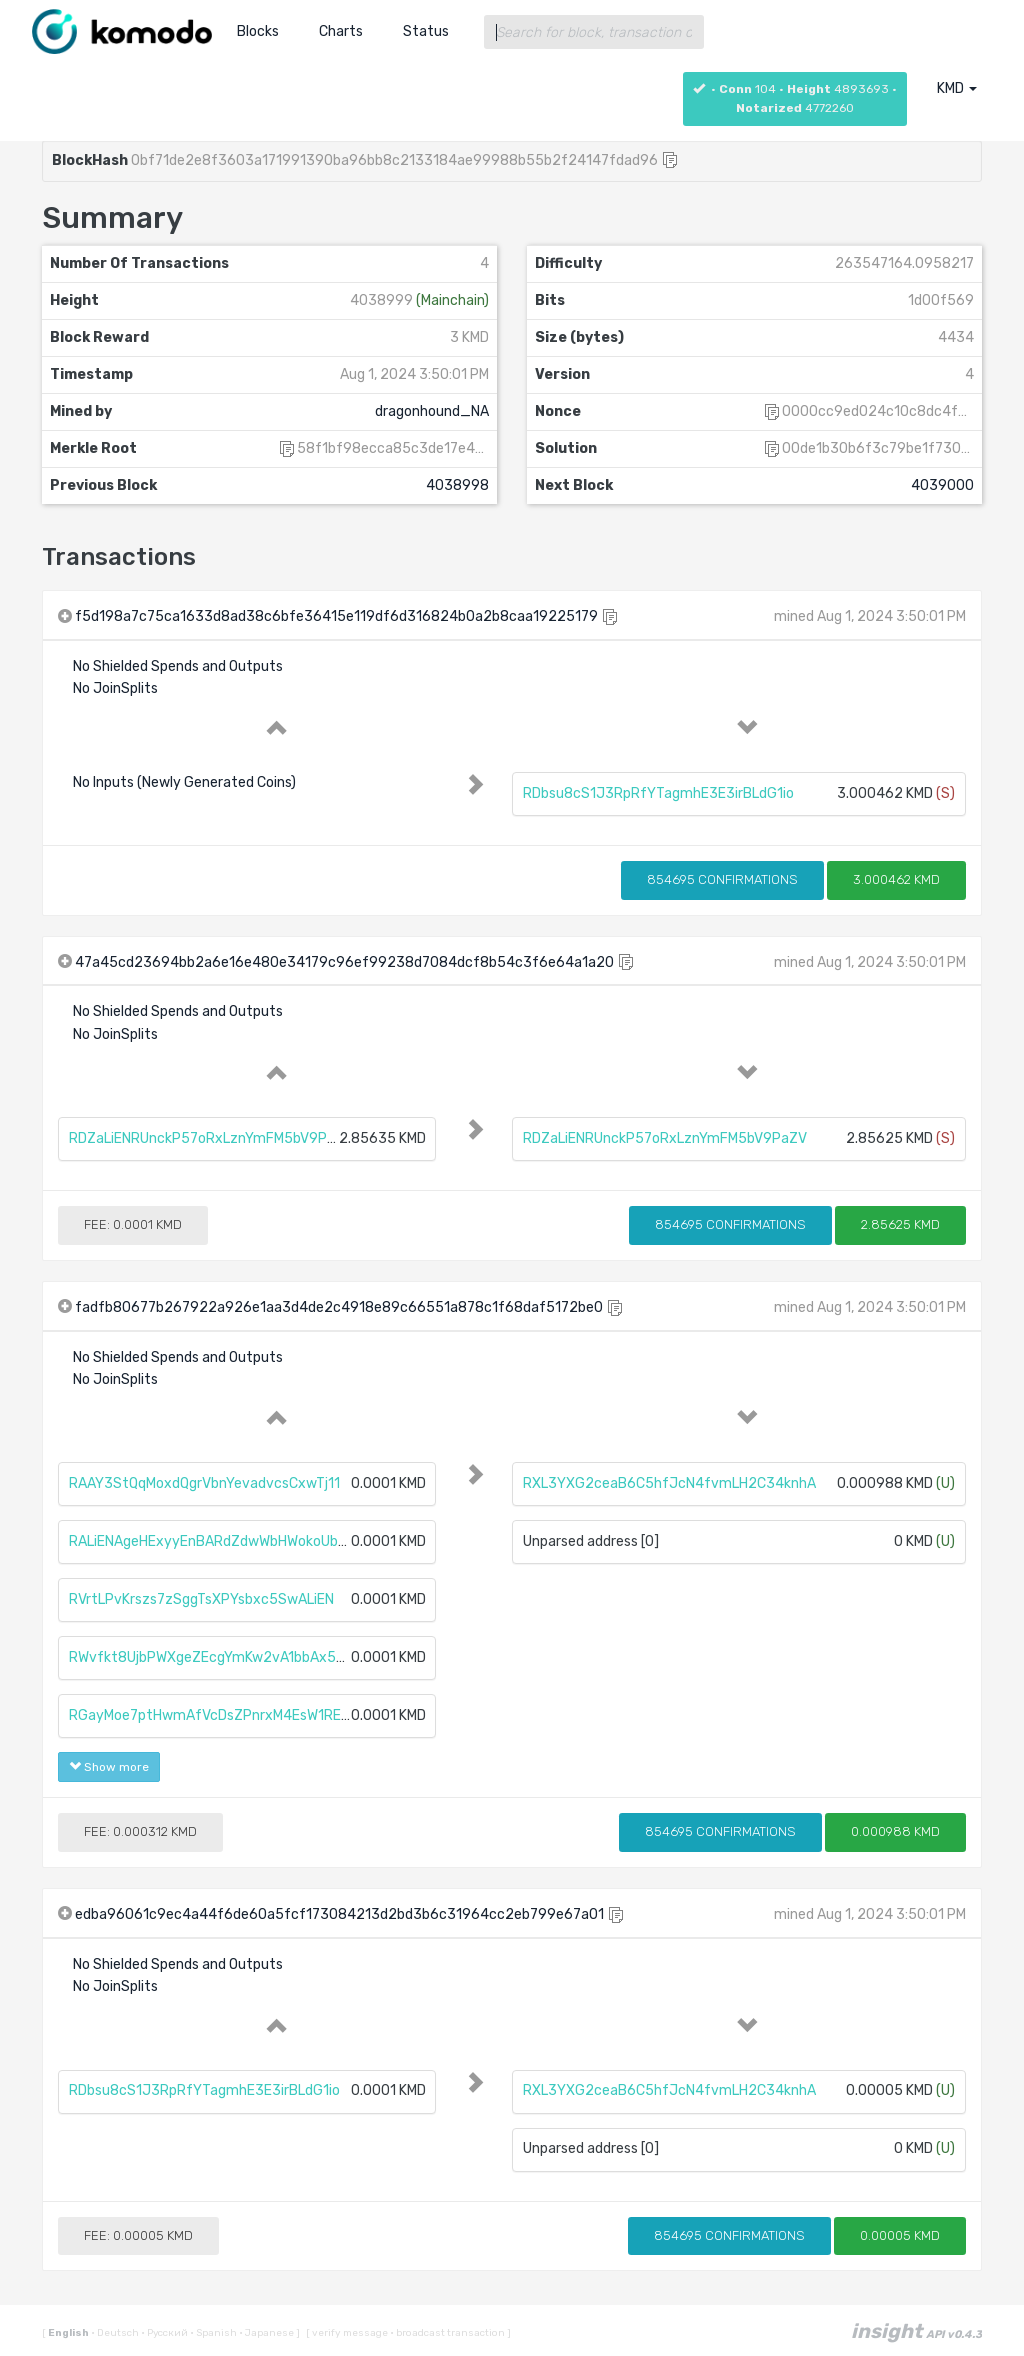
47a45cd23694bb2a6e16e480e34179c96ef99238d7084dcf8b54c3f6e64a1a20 (344, 962)
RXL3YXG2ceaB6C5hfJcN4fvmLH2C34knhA (669, 1483)
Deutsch (116, 2333)
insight (916, 2331)
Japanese (267, 2333)
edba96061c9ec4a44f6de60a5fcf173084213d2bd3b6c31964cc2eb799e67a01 (339, 1914)
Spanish (214, 2333)
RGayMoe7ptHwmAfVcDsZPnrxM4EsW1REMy (214, 1715)
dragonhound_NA (432, 411)
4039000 (942, 485)
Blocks (258, 31)
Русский (165, 2333)
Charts (341, 31)
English (69, 2333)
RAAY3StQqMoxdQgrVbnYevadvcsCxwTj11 (204, 1483)
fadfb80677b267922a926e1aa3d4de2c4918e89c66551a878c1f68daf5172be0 (339, 1307)
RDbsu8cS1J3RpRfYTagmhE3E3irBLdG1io (658, 793)
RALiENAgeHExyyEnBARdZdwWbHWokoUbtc (211, 1541)
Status (426, 31)
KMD (957, 88)
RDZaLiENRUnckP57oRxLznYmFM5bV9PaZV (211, 1138)
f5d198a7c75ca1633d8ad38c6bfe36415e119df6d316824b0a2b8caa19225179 (336, 616)
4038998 (457, 485)
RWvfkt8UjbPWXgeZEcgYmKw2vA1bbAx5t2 (210, 1657)
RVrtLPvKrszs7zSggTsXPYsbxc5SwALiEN (201, 1599)
